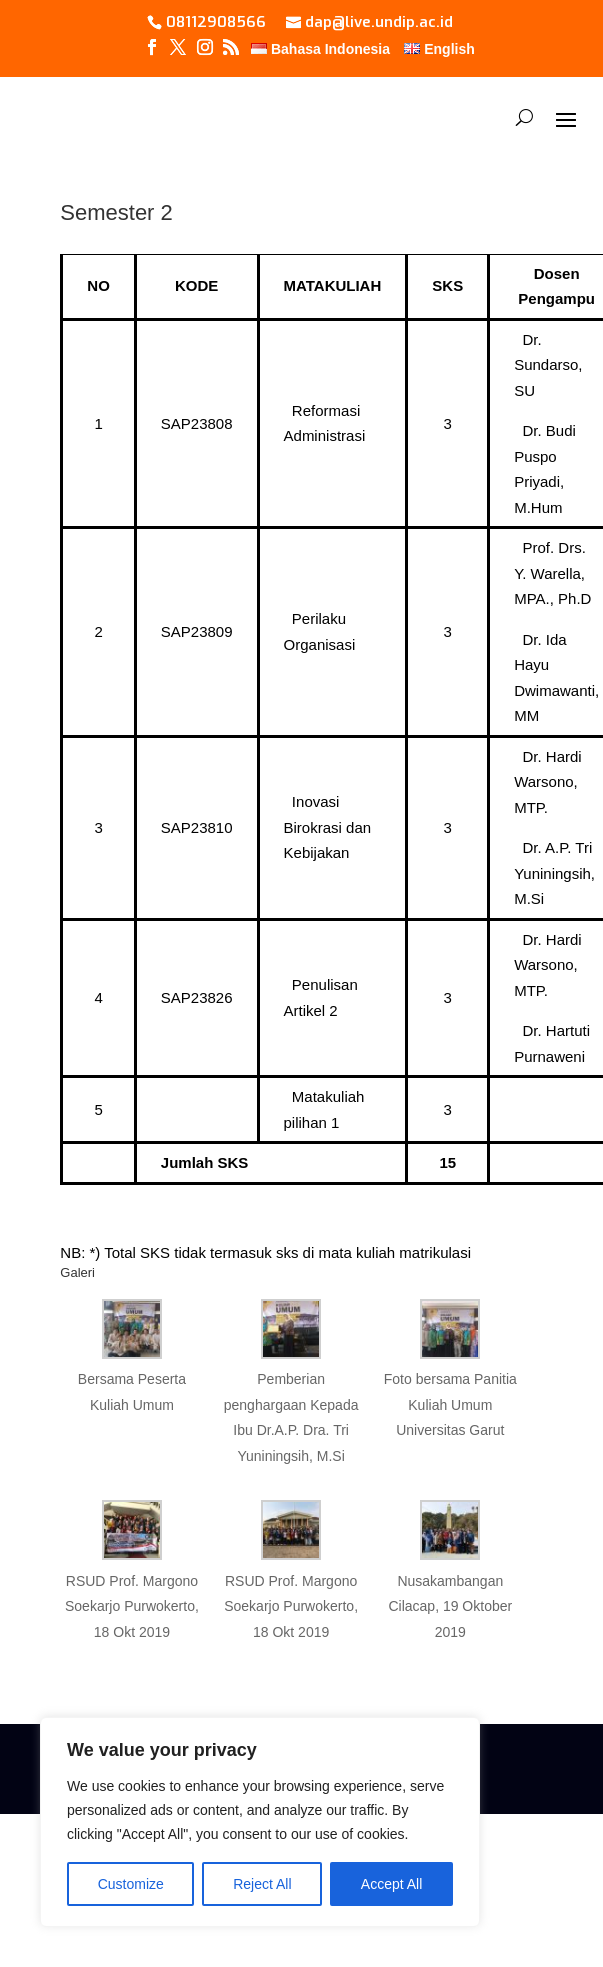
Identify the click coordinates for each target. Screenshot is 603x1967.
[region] (260, 1822)
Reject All (262, 1884)
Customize (131, 1884)
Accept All (391, 1884)
